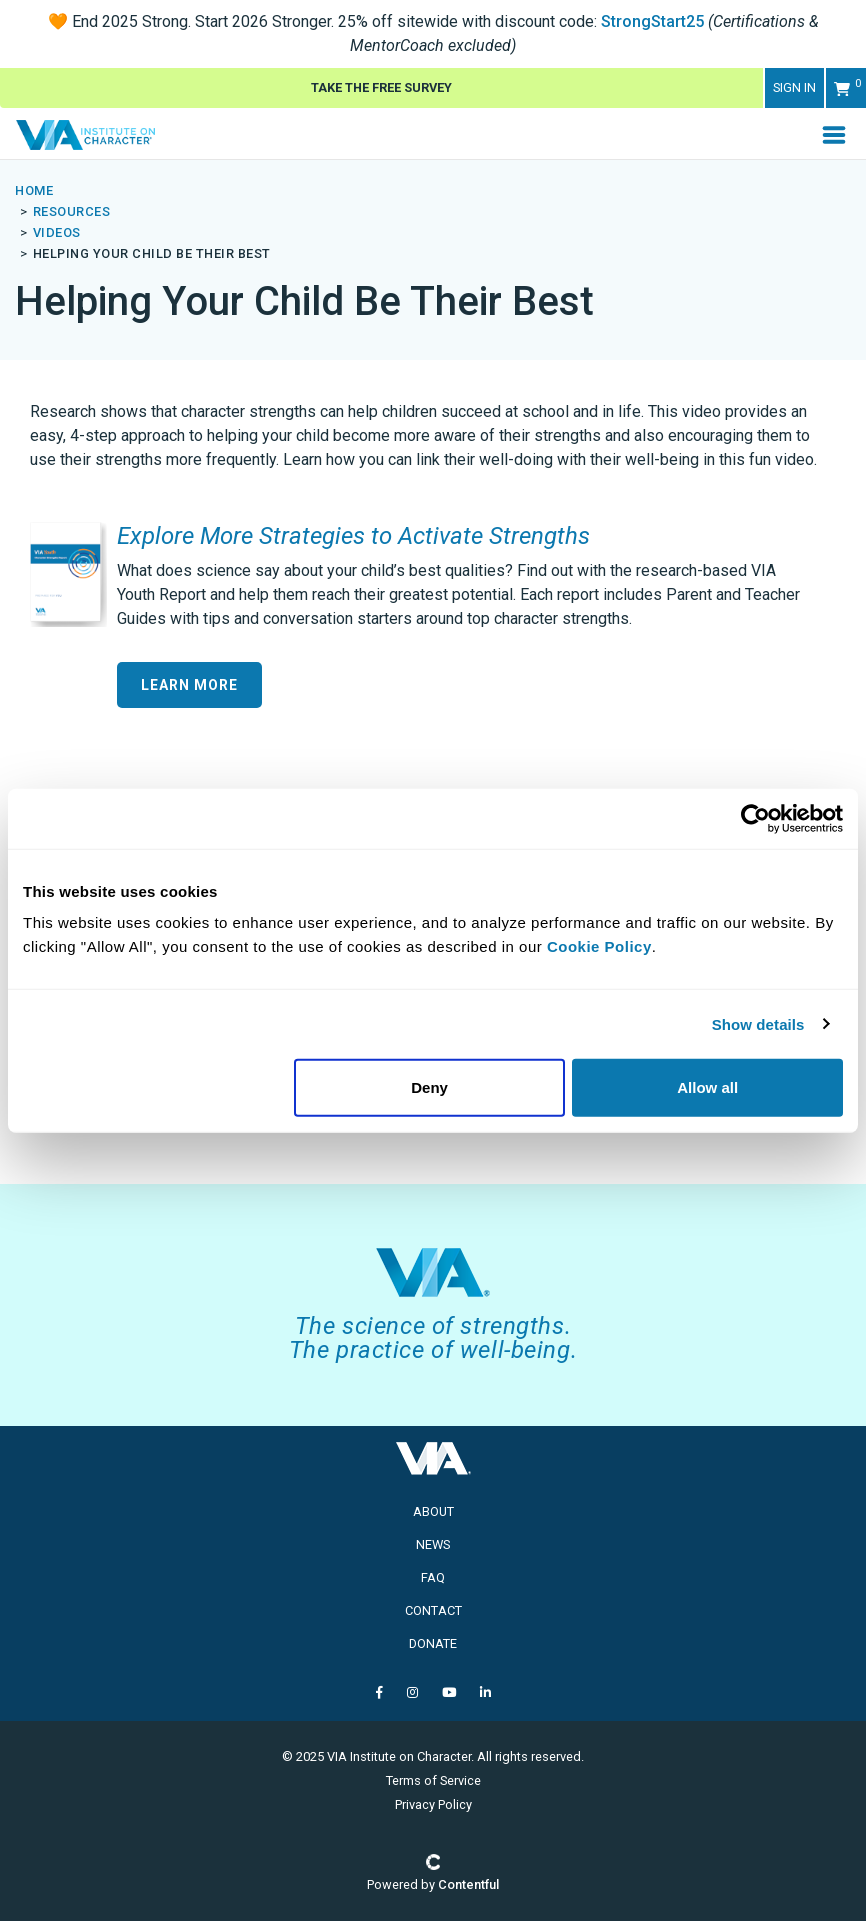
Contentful (468, 1884)
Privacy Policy (433, 1804)
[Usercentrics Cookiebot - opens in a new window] (755, 818)
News (433, 1544)
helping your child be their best (152, 253)
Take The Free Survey (381, 87)
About (433, 1511)
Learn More (189, 685)
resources (72, 211)
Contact (433, 1610)
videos (57, 232)
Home (34, 190)
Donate (433, 1643)
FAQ (433, 1577)
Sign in (794, 87)
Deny (429, 1087)
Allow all (707, 1087)
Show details (758, 1023)
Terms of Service (433, 1780)
